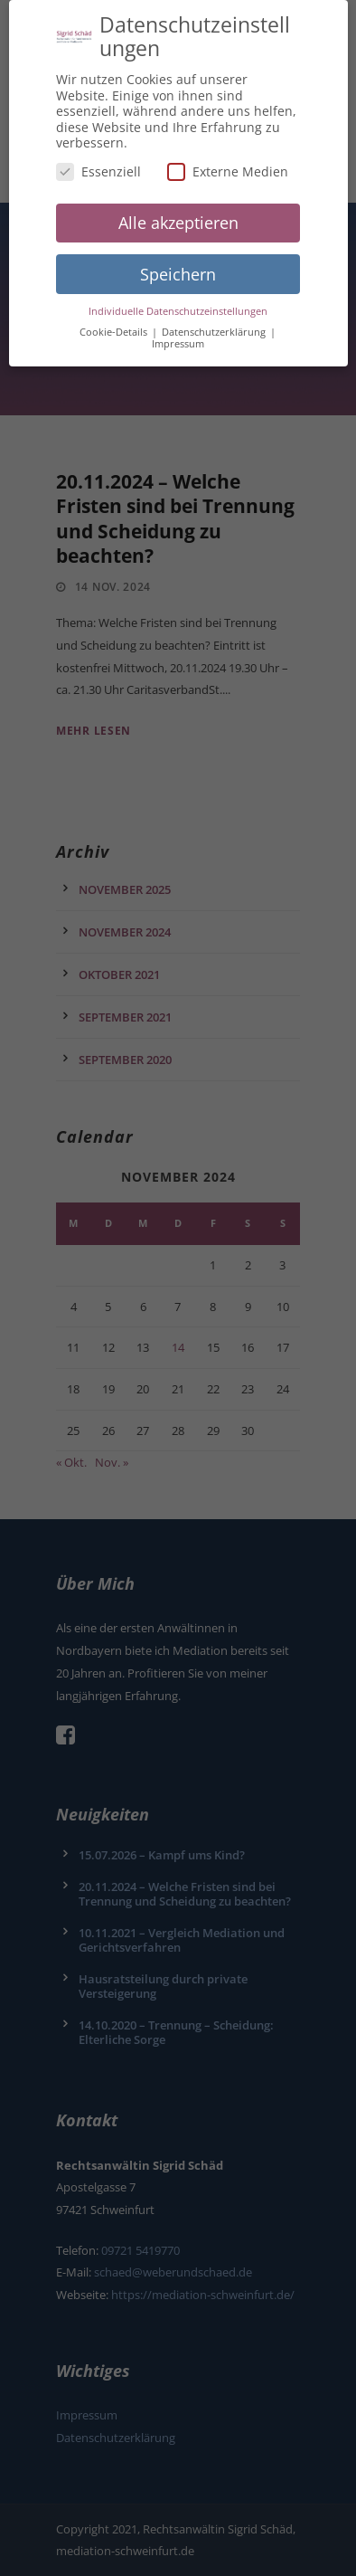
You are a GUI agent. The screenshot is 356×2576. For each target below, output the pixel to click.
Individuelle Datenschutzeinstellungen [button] (178, 302)
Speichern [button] (178, 265)
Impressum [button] (178, 335)
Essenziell (98, 162)
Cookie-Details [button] (115, 323)
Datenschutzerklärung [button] (215, 323)
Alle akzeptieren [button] (178, 213)
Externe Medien (227, 162)
